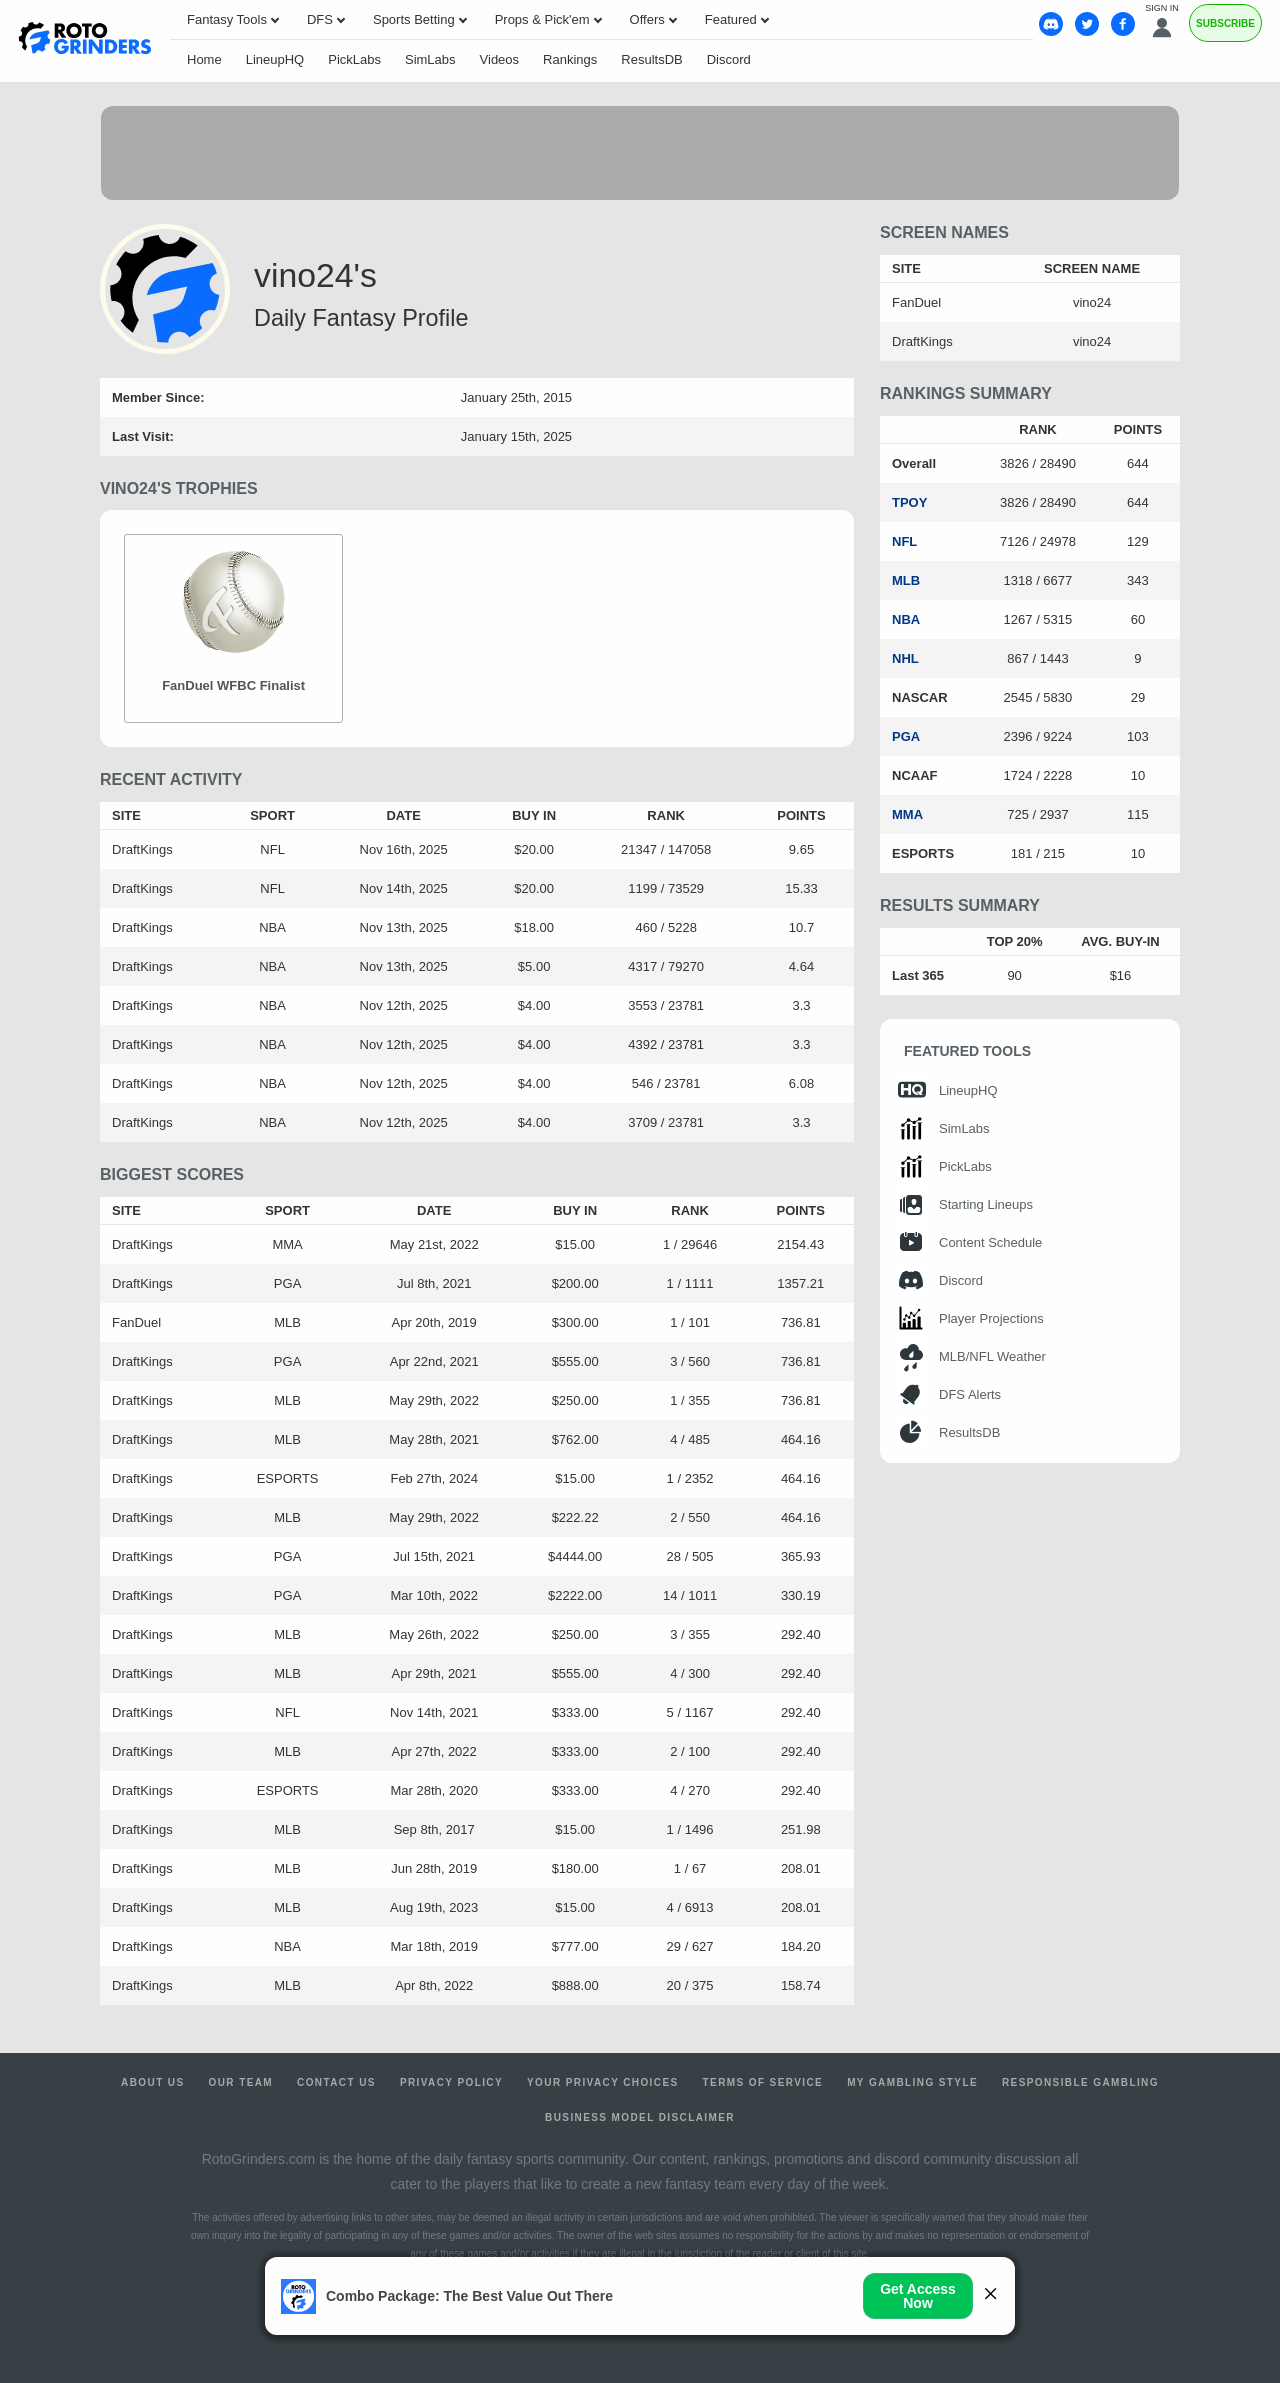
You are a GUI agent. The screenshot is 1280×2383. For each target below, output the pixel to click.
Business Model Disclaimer (640, 2117)
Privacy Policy (451, 2082)
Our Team (241, 2082)
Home (204, 59)
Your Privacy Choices (603, 2082)
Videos (500, 59)
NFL (904, 541)
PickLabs (354, 59)
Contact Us (336, 2082)
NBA (906, 619)
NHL (905, 658)
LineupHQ (275, 59)
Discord (729, 59)
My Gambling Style (912, 2082)
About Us (152, 2082)
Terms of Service (763, 2082)
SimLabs (430, 59)
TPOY (909, 502)
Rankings (570, 59)
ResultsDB (651, 59)
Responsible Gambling (1080, 2082)
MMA (907, 814)
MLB (906, 580)
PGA (906, 736)
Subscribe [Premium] (1225, 23)
